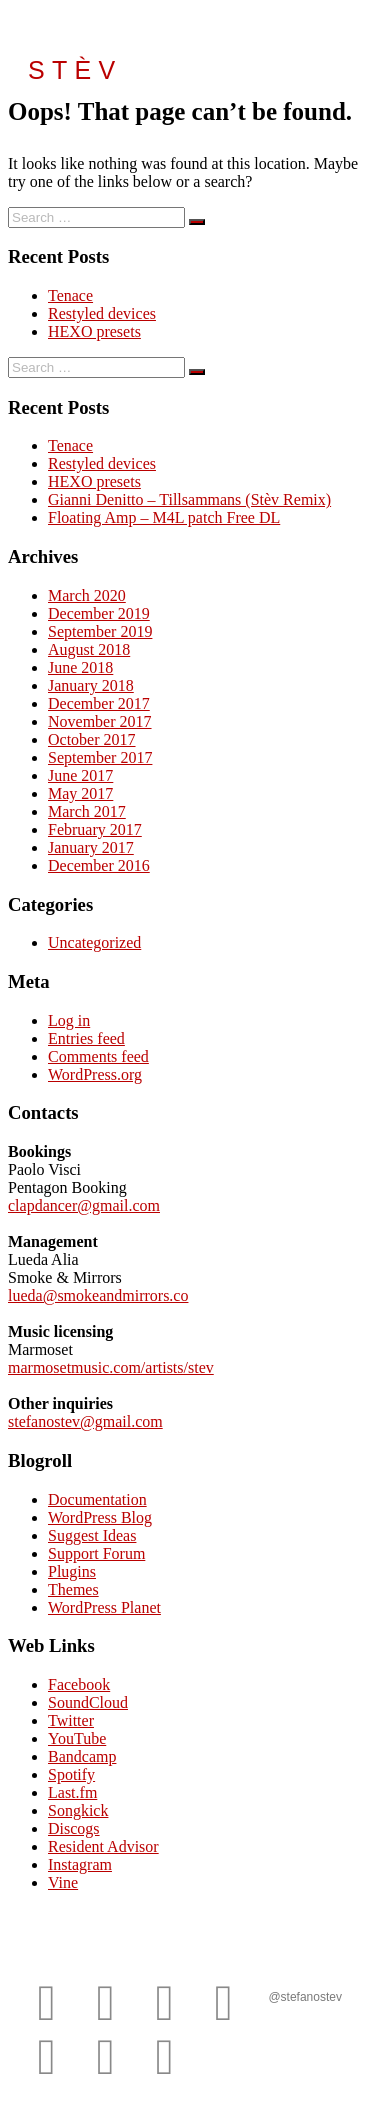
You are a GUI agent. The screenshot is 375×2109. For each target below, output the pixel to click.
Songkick (78, 1810)
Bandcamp (82, 1756)
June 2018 (80, 667)
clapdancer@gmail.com (84, 1205)
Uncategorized (94, 942)
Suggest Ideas (92, 1535)
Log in (69, 1020)
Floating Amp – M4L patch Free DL (164, 517)
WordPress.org (95, 1074)
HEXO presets (94, 331)
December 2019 (99, 613)
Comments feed (98, 1056)
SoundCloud (88, 1702)
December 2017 (99, 703)
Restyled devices (102, 313)
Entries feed (86, 1038)
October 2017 (92, 739)
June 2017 (80, 775)
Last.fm (72, 1792)
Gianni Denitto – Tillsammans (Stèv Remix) (189, 499)
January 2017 (91, 847)
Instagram (80, 1864)
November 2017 (100, 721)
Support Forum (96, 1553)
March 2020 (87, 595)
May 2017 (80, 793)
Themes (73, 1589)
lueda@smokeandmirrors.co (98, 1295)
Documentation (97, 1499)
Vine (63, 1882)
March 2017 (87, 811)
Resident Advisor (103, 1846)
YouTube (77, 1738)
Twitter (71, 1720)
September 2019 (100, 631)
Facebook (79, 1684)
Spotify (71, 1774)
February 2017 (95, 829)
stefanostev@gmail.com (85, 1421)
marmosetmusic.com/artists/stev (111, 1367)
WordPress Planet (104, 1607)
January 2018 (91, 685)
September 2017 (100, 757)
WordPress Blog (100, 1517)
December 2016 (99, 865)
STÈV (75, 70)
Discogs (74, 1828)
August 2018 (89, 649)
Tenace (70, 295)
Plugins (72, 1571)
